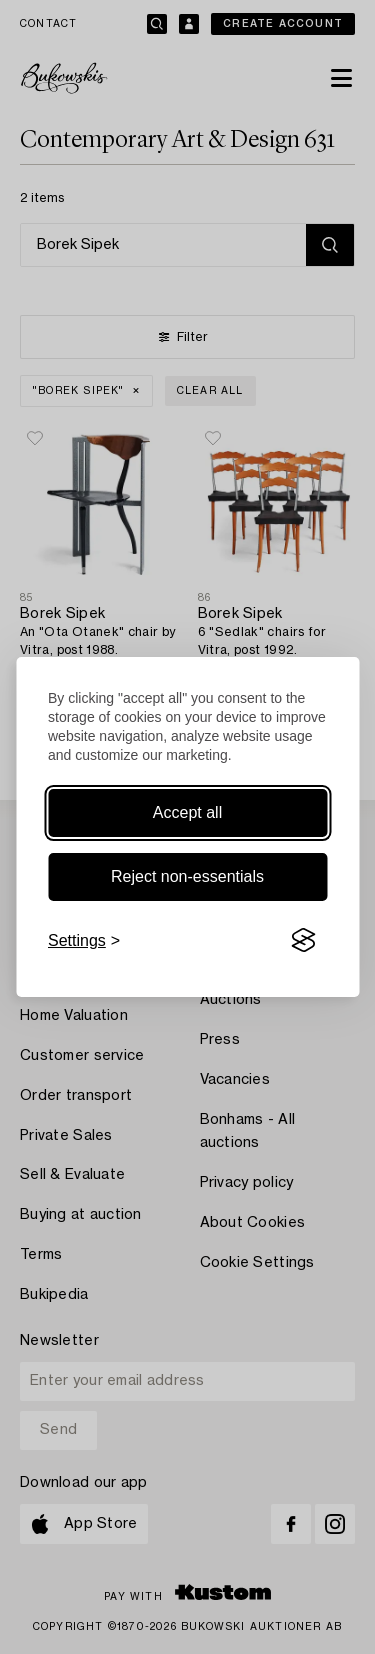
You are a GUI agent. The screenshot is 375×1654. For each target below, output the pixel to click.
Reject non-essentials (187, 876)
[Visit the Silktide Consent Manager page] (303, 941)
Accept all (187, 812)
